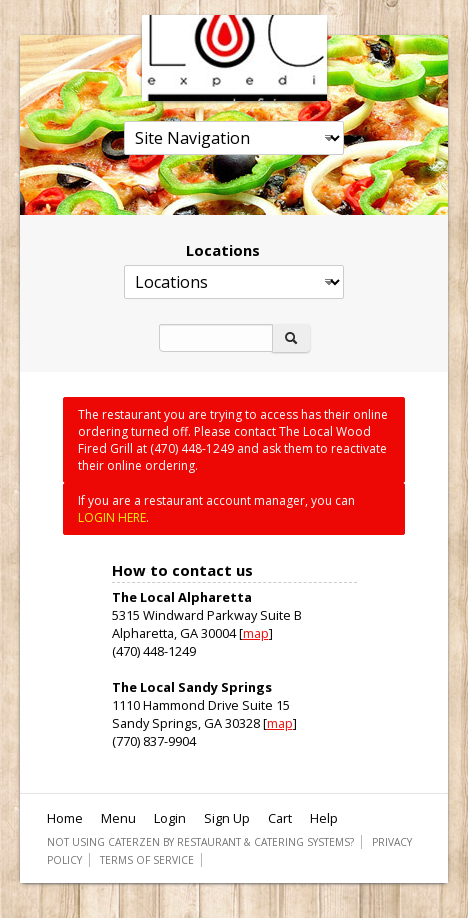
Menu (118, 818)
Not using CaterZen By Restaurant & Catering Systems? (200, 842)
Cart (280, 818)
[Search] (216, 338)
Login (170, 818)
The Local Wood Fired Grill (234, 58)
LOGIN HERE (112, 517)
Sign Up (227, 818)
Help (324, 818)
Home (65, 818)
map (256, 633)
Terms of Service (147, 860)
